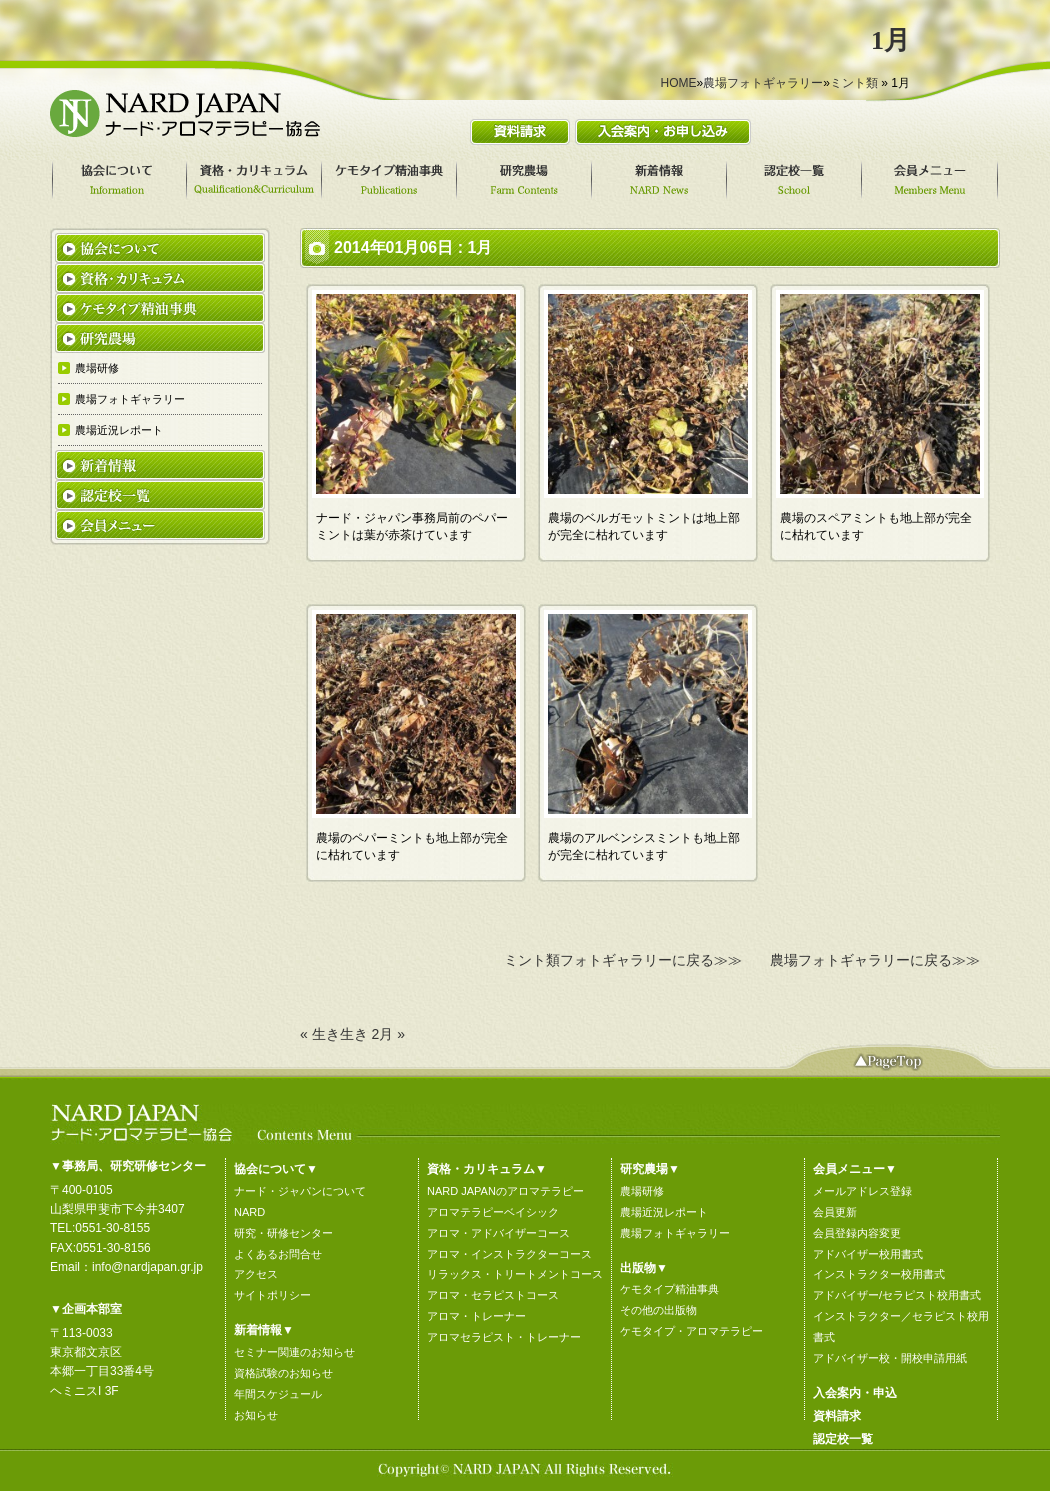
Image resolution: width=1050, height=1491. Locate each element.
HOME (679, 83)
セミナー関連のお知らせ (294, 1352)
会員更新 (835, 1212)
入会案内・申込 (855, 1393)
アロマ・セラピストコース (493, 1295)
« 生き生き (334, 1034)
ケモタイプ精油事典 (669, 1289)
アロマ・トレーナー (476, 1316)
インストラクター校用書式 (879, 1274)
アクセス (256, 1274)
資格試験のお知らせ (283, 1373)
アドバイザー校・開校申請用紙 (890, 1358)
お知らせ (256, 1415)
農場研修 (642, 1191)
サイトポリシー (272, 1295)
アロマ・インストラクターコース (509, 1254)
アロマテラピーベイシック (493, 1212)
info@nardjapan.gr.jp (147, 1267)
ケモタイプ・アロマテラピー (691, 1331)
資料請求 (837, 1416)
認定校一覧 (843, 1439)
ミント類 (854, 83)
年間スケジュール (278, 1394)
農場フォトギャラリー (763, 83)
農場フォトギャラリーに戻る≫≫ (875, 960)
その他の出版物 (658, 1310)
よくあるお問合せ (278, 1254)
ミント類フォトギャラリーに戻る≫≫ (623, 960)
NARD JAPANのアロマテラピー (505, 1191)
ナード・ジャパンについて (300, 1191)
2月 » (388, 1034)
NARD (249, 1212)
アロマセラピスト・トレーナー (504, 1337)
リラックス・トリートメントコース (515, 1274)
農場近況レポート (664, 1212)
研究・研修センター (283, 1233)
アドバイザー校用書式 (868, 1254)
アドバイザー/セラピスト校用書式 (897, 1295)
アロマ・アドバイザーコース (498, 1233)
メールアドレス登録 (862, 1191)
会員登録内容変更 (857, 1233)
